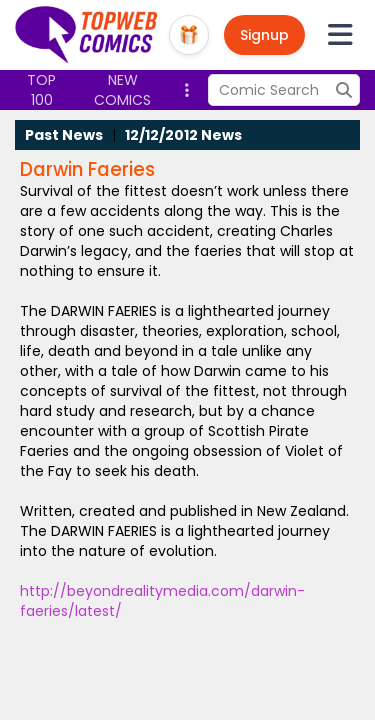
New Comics (122, 90)
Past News (64, 135)
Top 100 (41, 90)
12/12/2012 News (183, 135)
